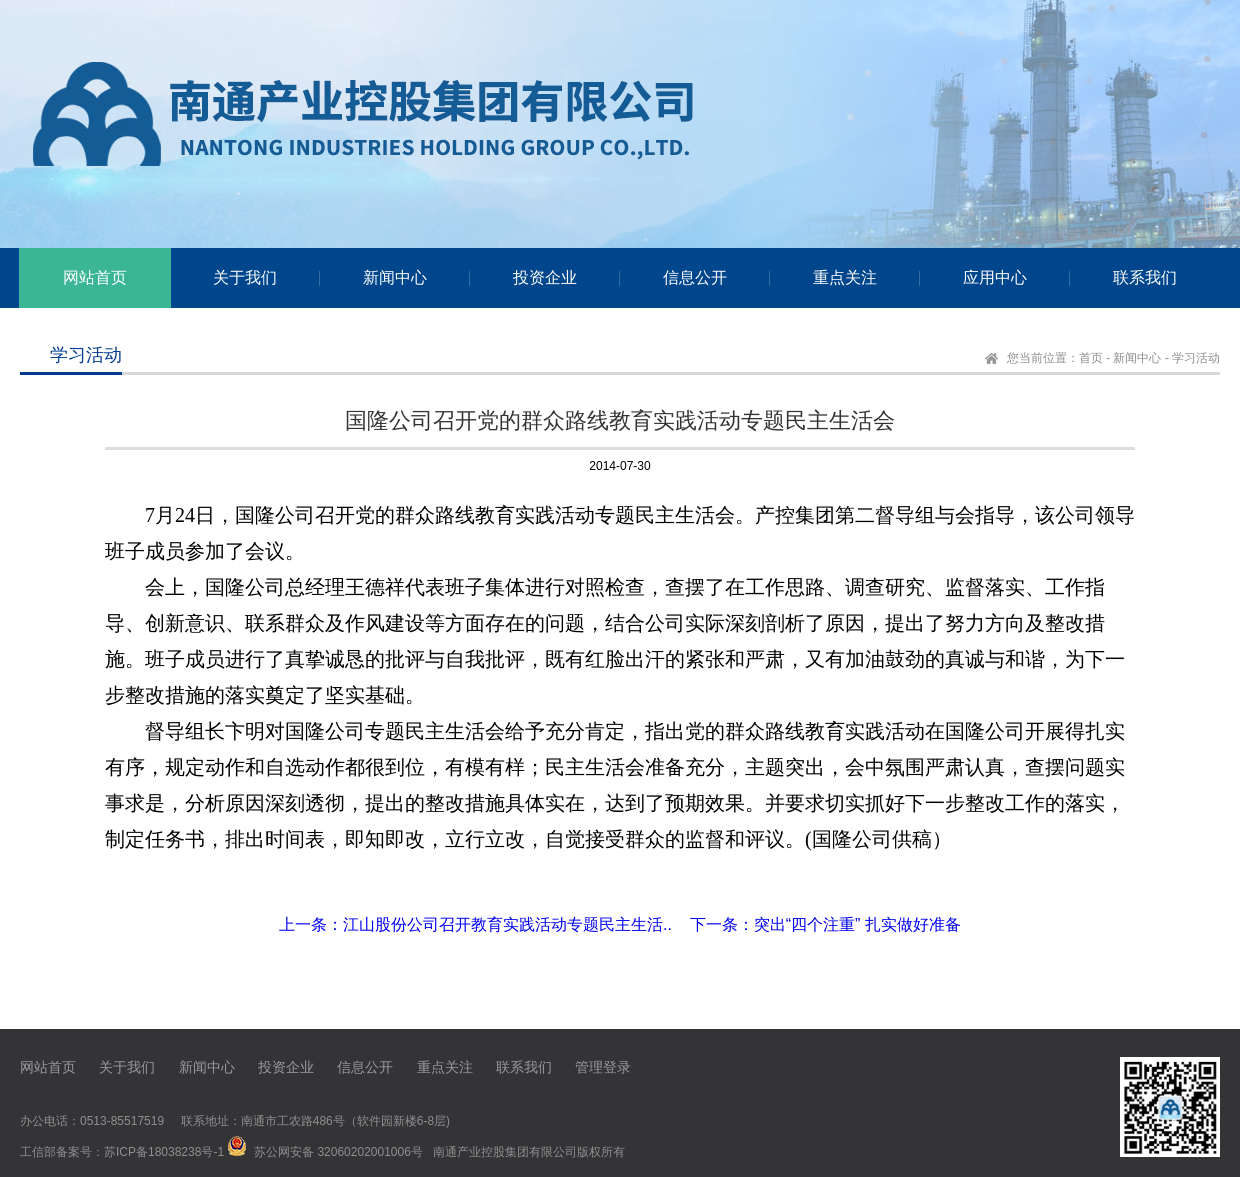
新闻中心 (1137, 358)
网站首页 (48, 1067)
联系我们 (524, 1067)
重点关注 (445, 1067)
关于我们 (127, 1067)
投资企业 (286, 1067)
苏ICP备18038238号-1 (164, 1152)
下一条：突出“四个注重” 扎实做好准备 (825, 924)
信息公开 (365, 1067)
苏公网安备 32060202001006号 (338, 1152)
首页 (1091, 358)
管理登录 (603, 1067)
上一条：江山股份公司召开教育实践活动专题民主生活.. (475, 924)
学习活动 (1196, 358)
